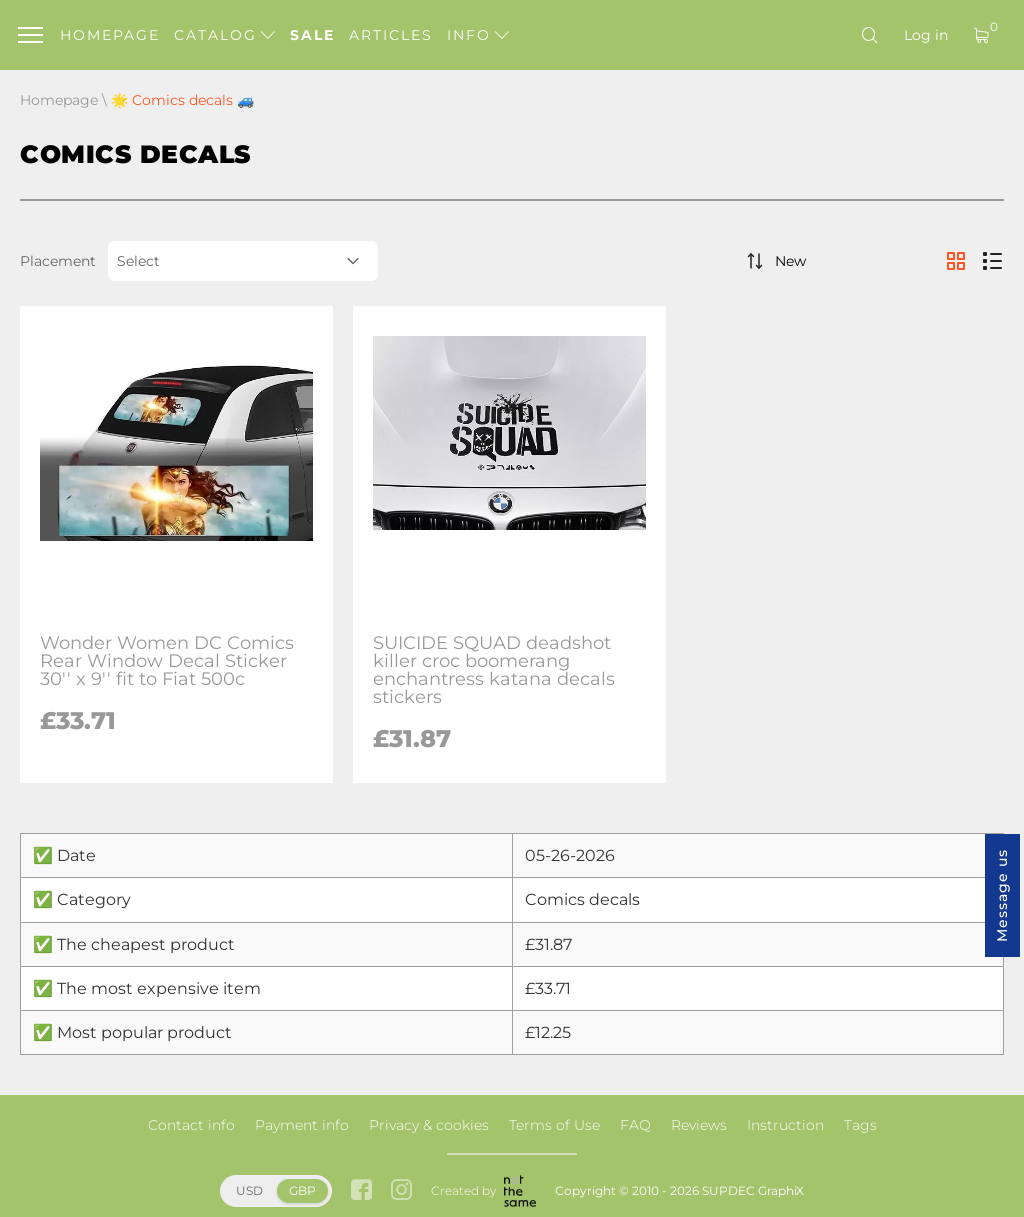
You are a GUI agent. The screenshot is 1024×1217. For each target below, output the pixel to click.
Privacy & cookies (429, 1125)
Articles (391, 35)
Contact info (191, 1125)
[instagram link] (401, 1191)
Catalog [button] (224, 35)
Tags (860, 1125)
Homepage (110, 35)
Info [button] (478, 35)
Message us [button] (1002, 895)
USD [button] (249, 1190)
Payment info (302, 1125)
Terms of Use (554, 1125)
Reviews (699, 1125)
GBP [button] (302, 1190)
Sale (312, 35)
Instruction (785, 1125)
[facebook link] (361, 1191)
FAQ (635, 1125)
